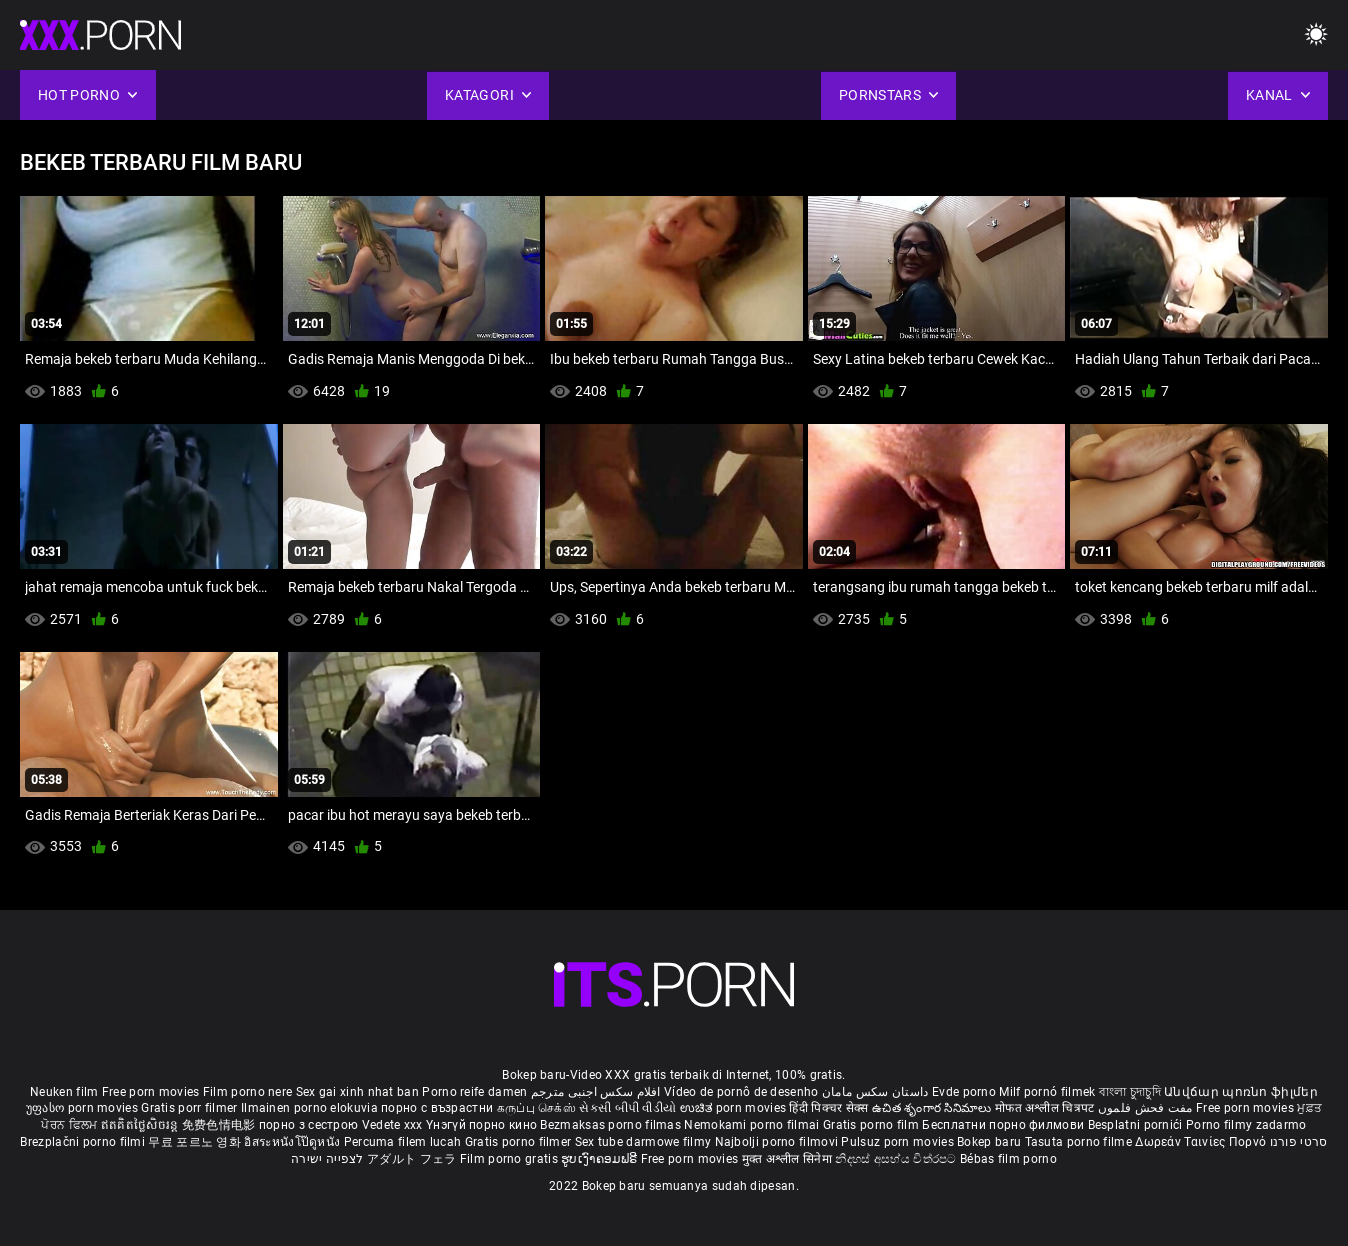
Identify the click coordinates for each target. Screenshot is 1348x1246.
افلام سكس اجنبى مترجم (596, 1092)
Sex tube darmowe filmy (643, 1142)
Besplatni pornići (1137, 1125)
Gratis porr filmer (191, 1108)
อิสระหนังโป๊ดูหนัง (293, 1142)
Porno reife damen (474, 1092)
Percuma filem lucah (404, 1142)
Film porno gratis (510, 1159)
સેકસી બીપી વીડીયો (627, 1108)
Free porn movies (152, 1092)
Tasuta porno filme (1080, 1142)
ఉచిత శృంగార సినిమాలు (933, 1108)
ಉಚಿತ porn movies (735, 1108)
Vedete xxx (392, 1125)
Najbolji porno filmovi (777, 1142)
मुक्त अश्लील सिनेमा (789, 1159)
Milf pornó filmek (1047, 1092)
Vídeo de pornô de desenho (741, 1092)
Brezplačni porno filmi (84, 1142)
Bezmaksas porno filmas (612, 1125)
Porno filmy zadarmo (1246, 1125)
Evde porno (964, 1092)
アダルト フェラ (411, 1159)
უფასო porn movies (83, 1108)
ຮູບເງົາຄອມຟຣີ (600, 1159)
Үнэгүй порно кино (483, 1125)
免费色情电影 (220, 1125)
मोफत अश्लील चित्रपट (1046, 1108)
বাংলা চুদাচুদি (1130, 1092)
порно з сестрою (309, 1125)
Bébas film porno (1008, 1159)
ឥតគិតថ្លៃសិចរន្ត (141, 1125)
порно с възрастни (437, 1108)
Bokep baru (989, 1142)
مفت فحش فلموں (1147, 1108)
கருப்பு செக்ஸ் (536, 1108)
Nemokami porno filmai (753, 1125)
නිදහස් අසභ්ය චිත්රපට (897, 1159)
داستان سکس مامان (875, 1092)
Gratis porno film (872, 1125)
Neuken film (64, 1092)
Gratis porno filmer (520, 1142)
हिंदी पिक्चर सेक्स (828, 1108)
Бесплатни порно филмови (1004, 1125)
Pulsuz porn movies (899, 1142)
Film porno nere (248, 1092)
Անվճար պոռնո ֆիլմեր (1241, 1092)
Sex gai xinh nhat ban (357, 1092)
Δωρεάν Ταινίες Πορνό (1202, 1142)
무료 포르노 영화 (196, 1142)
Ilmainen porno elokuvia (311, 1108)
